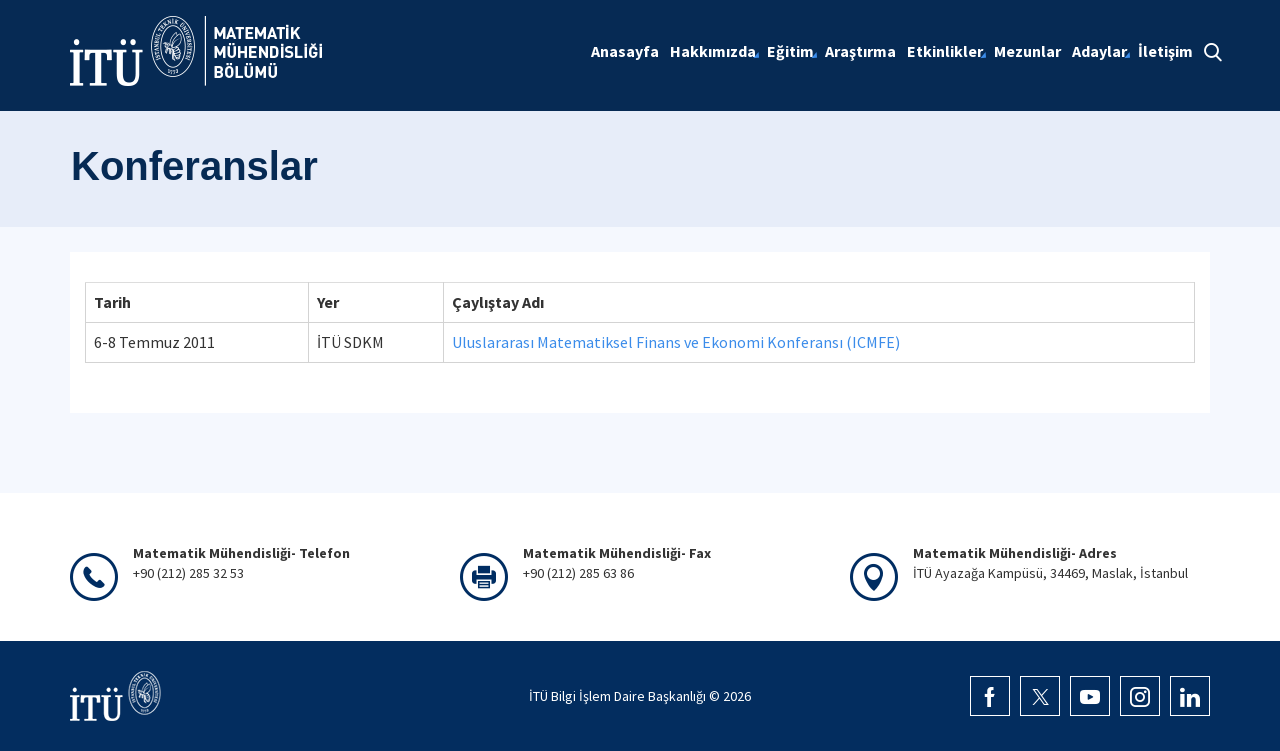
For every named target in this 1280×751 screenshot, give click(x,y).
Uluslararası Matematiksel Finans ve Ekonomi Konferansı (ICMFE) (676, 342)
